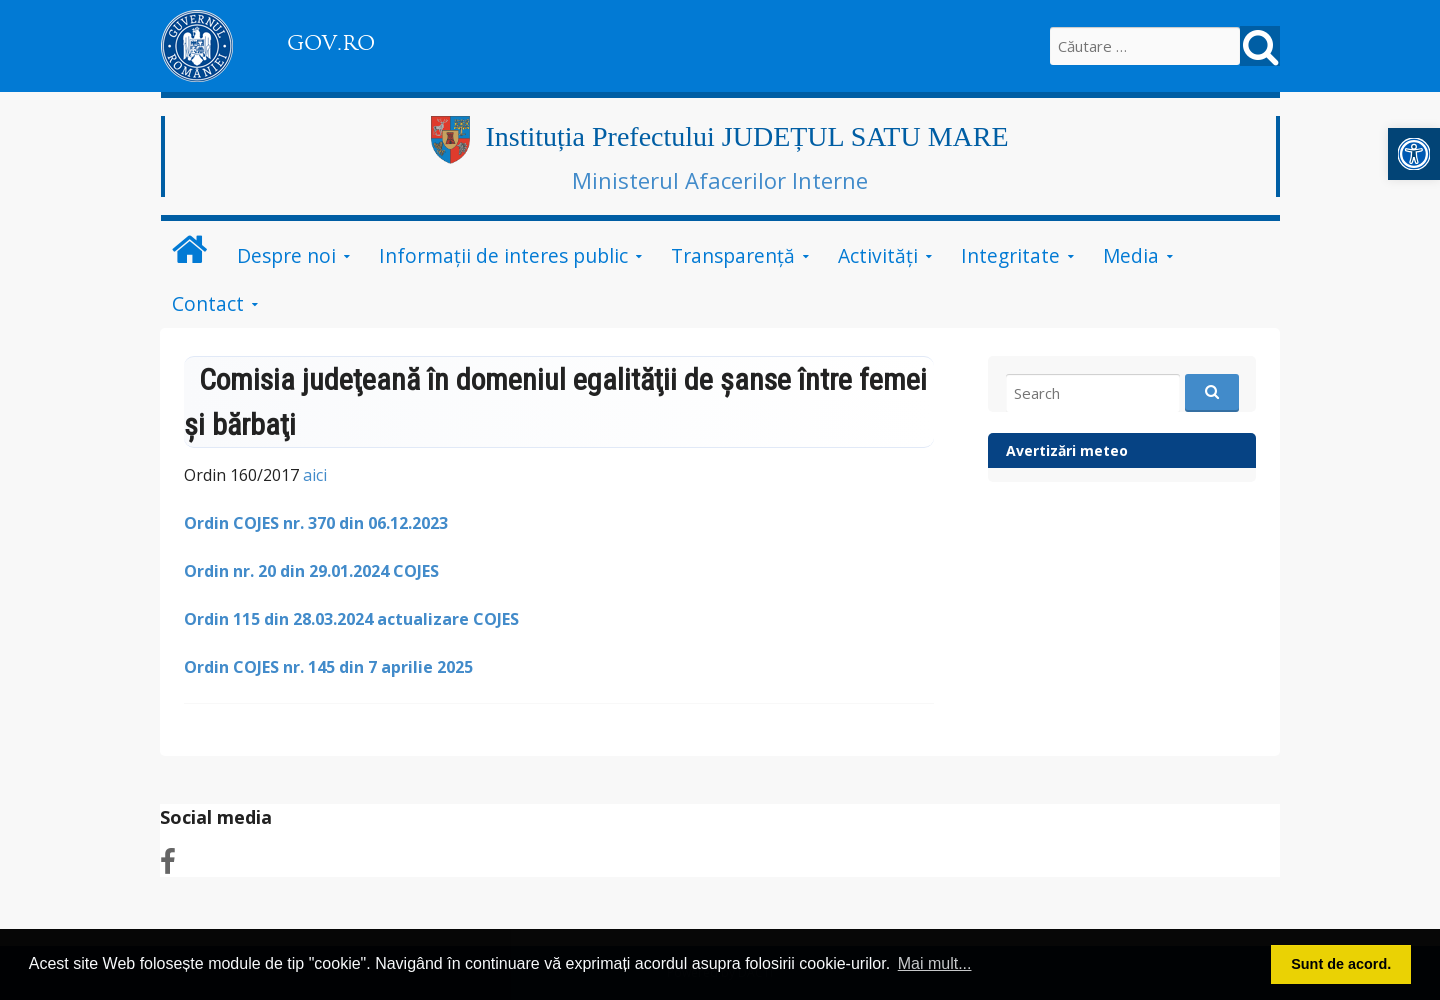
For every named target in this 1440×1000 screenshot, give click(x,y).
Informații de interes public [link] (503, 255)
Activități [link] (878, 255)
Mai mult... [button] (935, 963)
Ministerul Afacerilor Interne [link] (720, 180)
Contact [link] (208, 303)
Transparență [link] (733, 255)
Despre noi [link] (286, 255)
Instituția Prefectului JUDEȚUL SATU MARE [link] (746, 136)
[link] (1414, 154)
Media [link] (1131, 255)
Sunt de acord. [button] (1341, 964)
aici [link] (313, 475)
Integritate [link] (1010, 255)
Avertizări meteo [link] (1067, 450)
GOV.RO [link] (331, 43)
